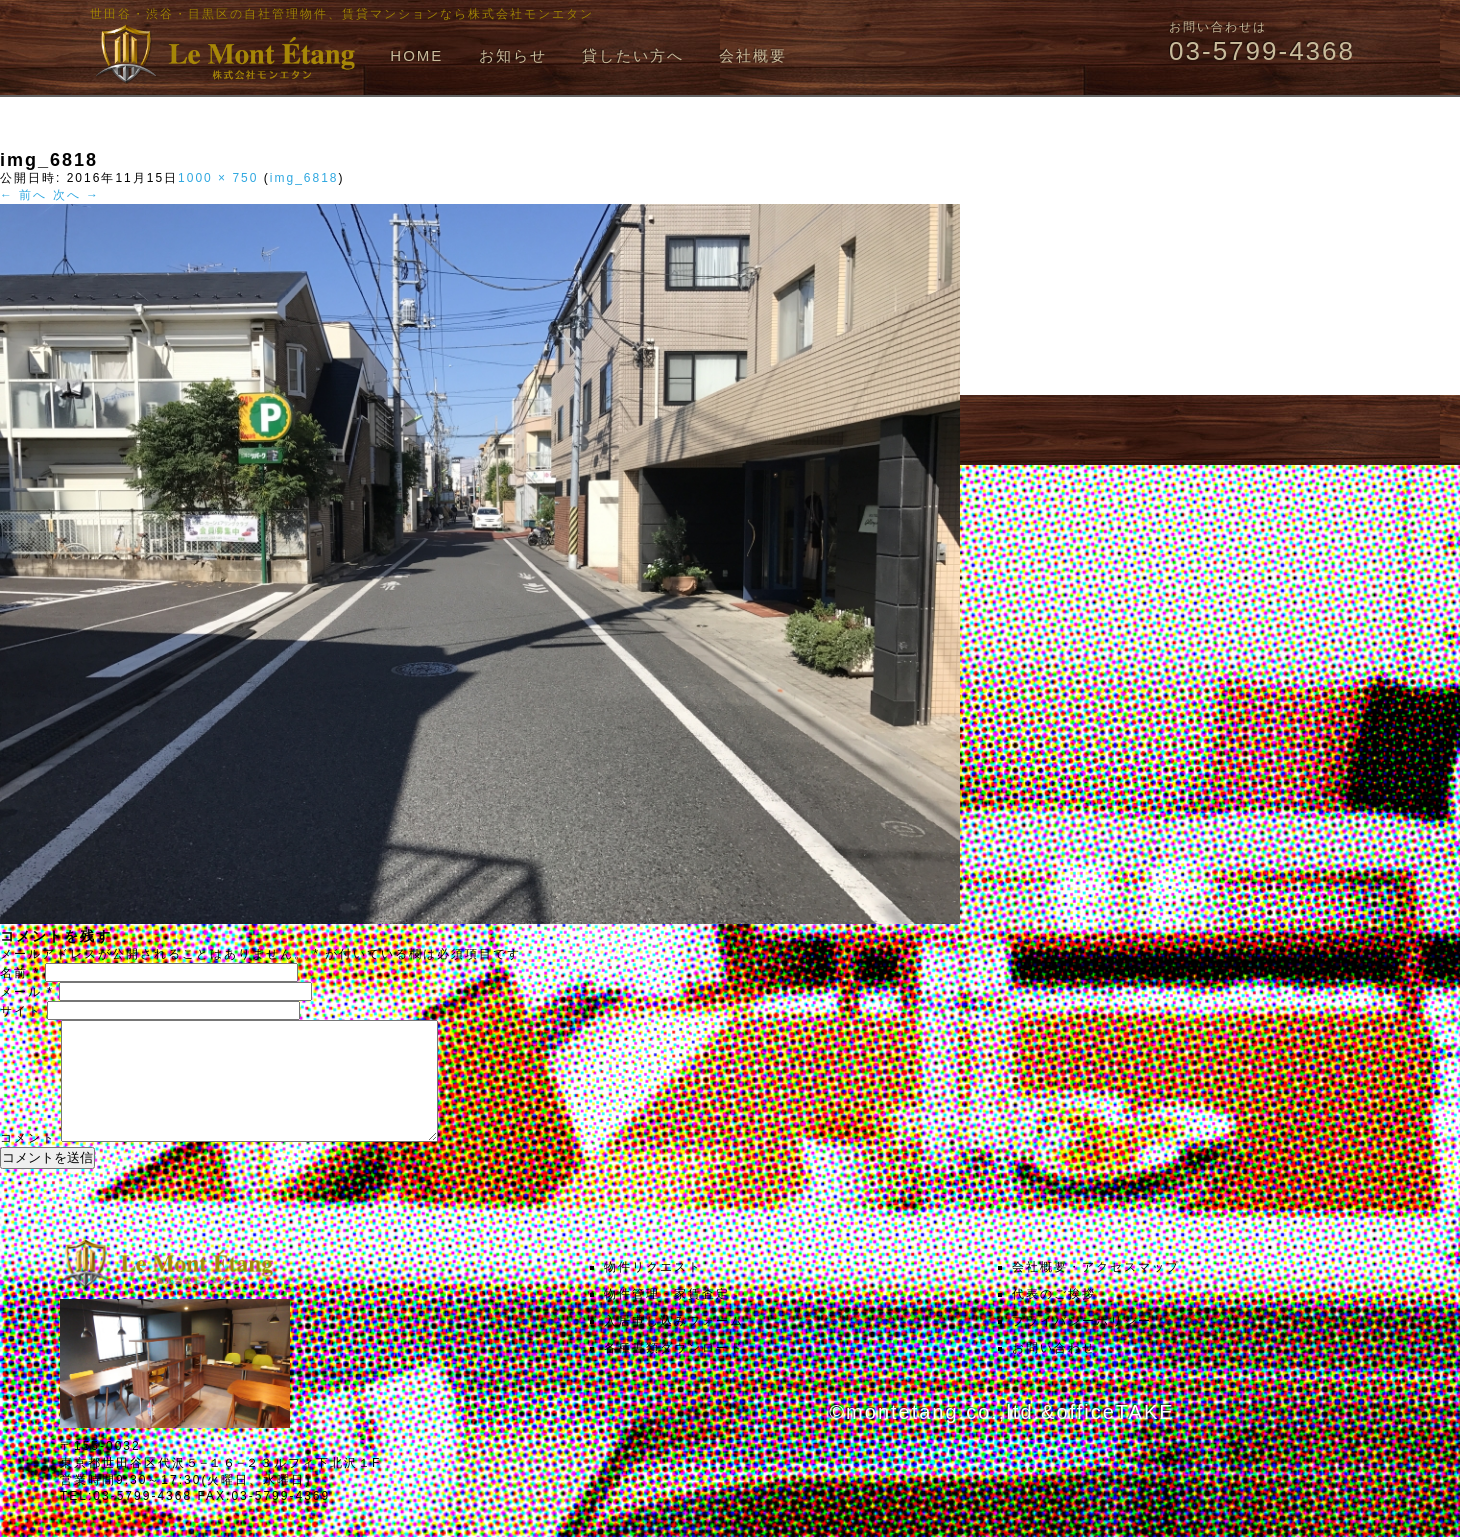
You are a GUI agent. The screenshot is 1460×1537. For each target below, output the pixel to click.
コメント (28, 1162)
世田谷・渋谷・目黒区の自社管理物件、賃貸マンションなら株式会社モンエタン (342, 14)
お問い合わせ (1054, 1372)
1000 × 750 (218, 178)
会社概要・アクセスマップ (1096, 1291)
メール (27, 992)
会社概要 (753, 55)
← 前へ (23, 195)
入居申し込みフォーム (674, 1345)
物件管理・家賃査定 (667, 1318)
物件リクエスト (653, 1291)
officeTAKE (1115, 1436)
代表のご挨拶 (1054, 1318)
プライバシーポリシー (1082, 1345)
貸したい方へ (633, 55)
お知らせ (513, 55)
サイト (21, 1011)
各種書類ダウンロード (674, 1372)
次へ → (76, 195)
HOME (416, 55)
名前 (20, 973)
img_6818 (304, 178)
